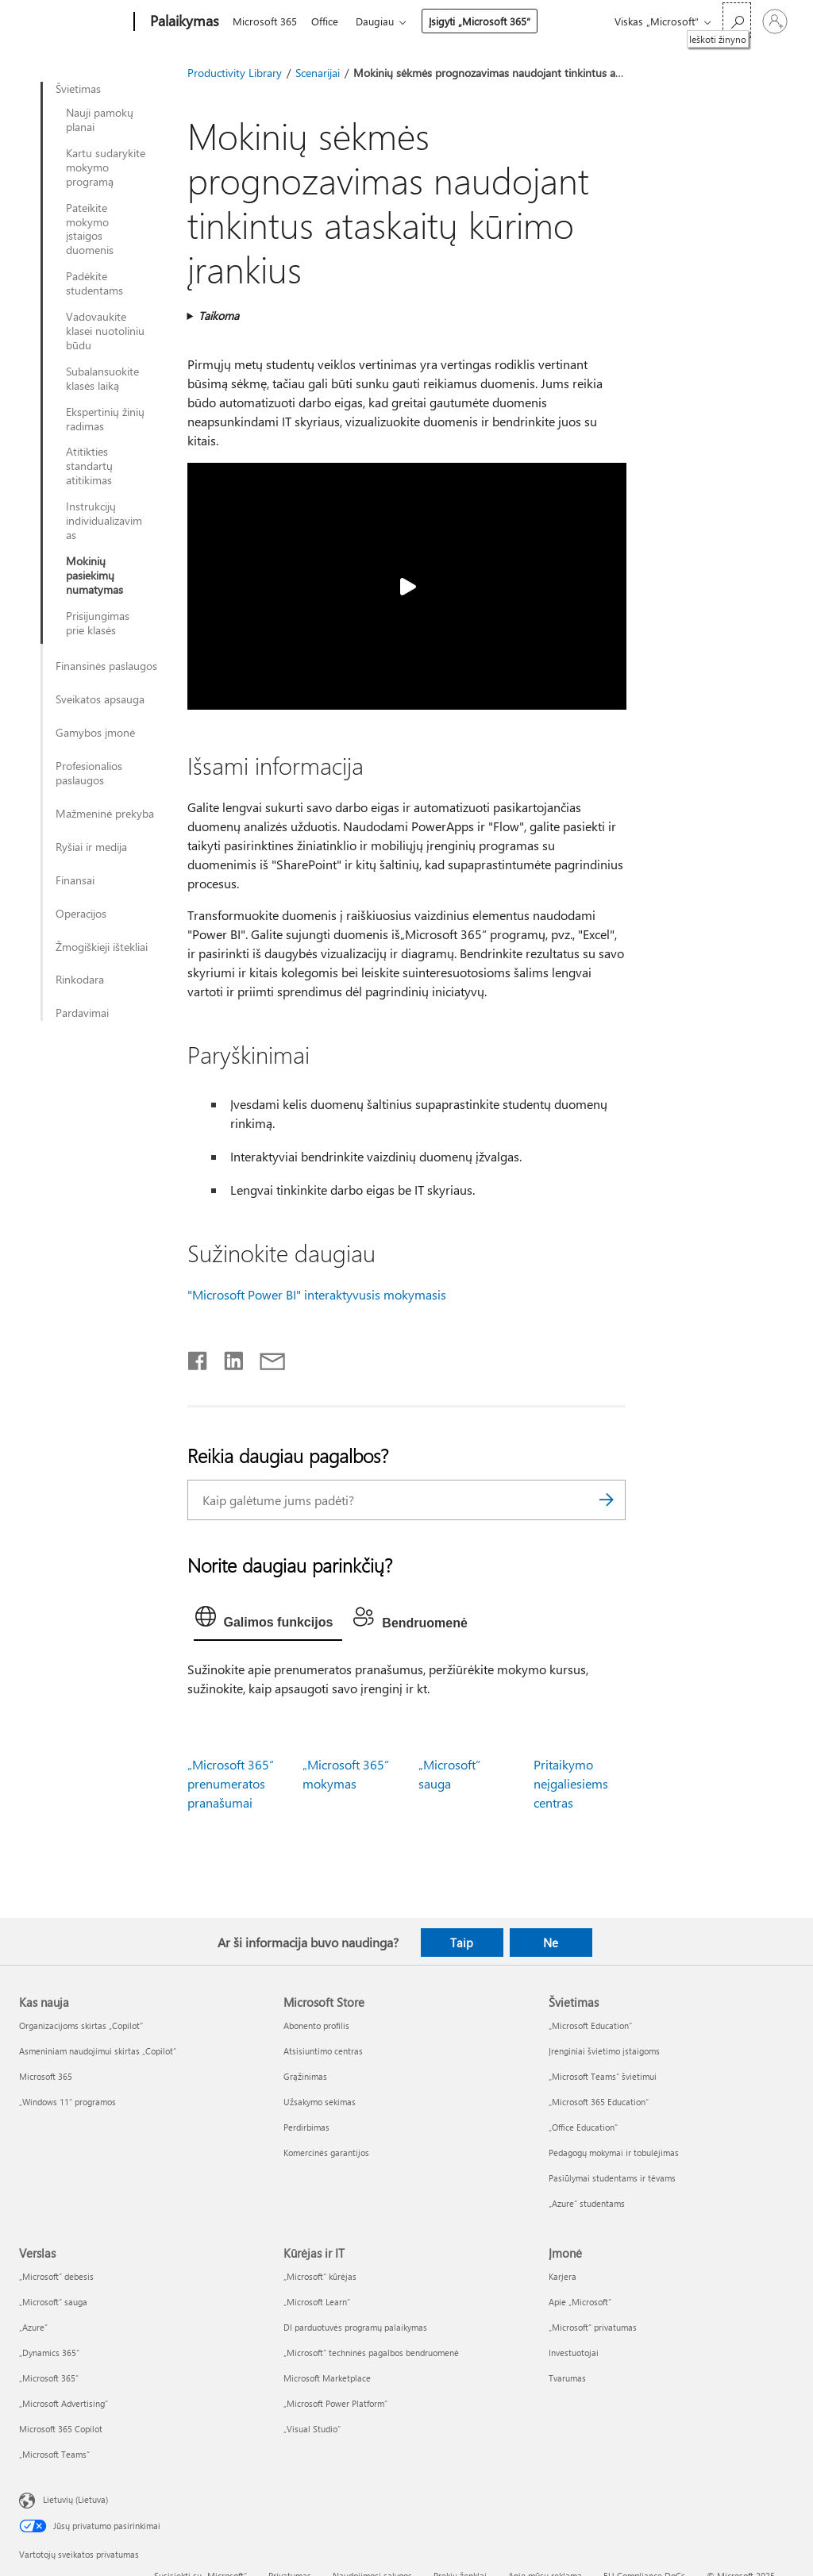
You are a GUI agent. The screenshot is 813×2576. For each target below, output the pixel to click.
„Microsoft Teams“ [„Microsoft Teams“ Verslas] (54, 2454)
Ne (550, 1942)
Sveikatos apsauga (100, 699)
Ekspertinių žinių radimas (105, 419)
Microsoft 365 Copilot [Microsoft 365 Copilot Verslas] (60, 2429)
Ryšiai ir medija (91, 847)
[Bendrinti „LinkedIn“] (227, 1357)
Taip (461, 1942)
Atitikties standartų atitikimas (89, 466)
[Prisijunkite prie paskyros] (775, 21)
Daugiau (381, 21)
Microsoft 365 (265, 21)
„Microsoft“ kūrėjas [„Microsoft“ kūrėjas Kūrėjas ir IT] (319, 2276)
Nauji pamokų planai (99, 120)
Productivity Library (234, 72)
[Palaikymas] (183, 22)
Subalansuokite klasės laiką (102, 378)
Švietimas (78, 89)
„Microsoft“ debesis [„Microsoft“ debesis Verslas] (56, 2276)
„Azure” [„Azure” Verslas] (33, 2327)
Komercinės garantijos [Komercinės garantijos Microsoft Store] (326, 2152)
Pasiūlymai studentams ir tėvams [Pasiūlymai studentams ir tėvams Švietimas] (612, 2178)
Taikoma (218, 315)
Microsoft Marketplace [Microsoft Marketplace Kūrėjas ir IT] (327, 2378)
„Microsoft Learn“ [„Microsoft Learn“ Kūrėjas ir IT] (316, 2302)
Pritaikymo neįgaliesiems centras (571, 1783)
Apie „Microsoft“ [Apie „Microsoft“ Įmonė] (580, 2302)
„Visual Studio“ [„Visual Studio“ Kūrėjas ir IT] (312, 2429)
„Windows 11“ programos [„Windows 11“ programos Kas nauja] (67, 2102)
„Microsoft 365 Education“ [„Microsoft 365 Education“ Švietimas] (599, 2102)
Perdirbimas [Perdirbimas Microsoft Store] (306, 2127)
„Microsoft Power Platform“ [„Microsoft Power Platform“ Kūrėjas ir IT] (335, 2403)
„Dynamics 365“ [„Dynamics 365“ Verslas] (49, 2352)
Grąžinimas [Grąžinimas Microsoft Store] (305, 2076)
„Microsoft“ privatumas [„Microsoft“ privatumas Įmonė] (593, 2327)
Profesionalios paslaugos (89, 773)
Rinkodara (80, 979)
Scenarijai (317, 72)
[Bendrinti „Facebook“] (198, 1357)
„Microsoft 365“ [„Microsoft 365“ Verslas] (49, 2378)
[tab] (268, 1620)
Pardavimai (82, 1013)
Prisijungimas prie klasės (97, 623)
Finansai (75, 880)
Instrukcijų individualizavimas (104, 520)
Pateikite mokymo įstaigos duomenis (90, 229)
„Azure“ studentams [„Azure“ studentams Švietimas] (587, 2203)
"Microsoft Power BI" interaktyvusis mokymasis (316, 1294)
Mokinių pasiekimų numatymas (94, 575)
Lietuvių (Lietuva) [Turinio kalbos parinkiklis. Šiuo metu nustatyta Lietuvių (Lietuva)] (75, 2499)
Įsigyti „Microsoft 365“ (486, 21)
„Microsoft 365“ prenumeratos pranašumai (230, 1783)
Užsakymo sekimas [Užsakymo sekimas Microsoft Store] (319, 2102)
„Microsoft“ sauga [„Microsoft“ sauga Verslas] (53, 2302)
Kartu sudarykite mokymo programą (105, 167)
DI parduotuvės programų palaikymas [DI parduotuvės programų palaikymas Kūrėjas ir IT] (355, 2327)
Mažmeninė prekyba (105, 814)
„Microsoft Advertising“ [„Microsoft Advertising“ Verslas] (63, 2403)
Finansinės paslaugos (106, 666)
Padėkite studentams (94, 283)
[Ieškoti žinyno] (736, 20)
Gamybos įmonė (95, 733)
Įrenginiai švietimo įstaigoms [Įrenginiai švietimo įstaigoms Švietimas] (604, 2051)
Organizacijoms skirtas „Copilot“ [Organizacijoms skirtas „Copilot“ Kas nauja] (81, 2025)
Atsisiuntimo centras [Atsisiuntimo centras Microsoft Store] (323, 2051)
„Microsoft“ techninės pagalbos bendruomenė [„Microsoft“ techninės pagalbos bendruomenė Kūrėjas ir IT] (371, 2352)
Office (327, 21)
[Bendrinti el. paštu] (265, 1357)
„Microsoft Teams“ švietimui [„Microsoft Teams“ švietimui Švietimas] (603, 2076)
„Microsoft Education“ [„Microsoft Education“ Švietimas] (590, 2025)
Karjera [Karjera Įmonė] (562, 2276)
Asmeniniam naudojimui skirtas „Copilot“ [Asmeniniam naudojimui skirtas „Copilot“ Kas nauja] (97, 2051)
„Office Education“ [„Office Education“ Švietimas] (583, 2127)
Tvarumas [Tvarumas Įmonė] (567, 2378)
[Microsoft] (73, 22)
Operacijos (81, 914)
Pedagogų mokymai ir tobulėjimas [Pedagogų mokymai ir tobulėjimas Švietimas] (614, 2152)
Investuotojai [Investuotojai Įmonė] (574, 2352)
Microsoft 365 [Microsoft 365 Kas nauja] (45, 2076)
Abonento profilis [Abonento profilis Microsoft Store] (316, 2025)
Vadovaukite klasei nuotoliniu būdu (105, 331)
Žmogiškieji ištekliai (102, 947)
